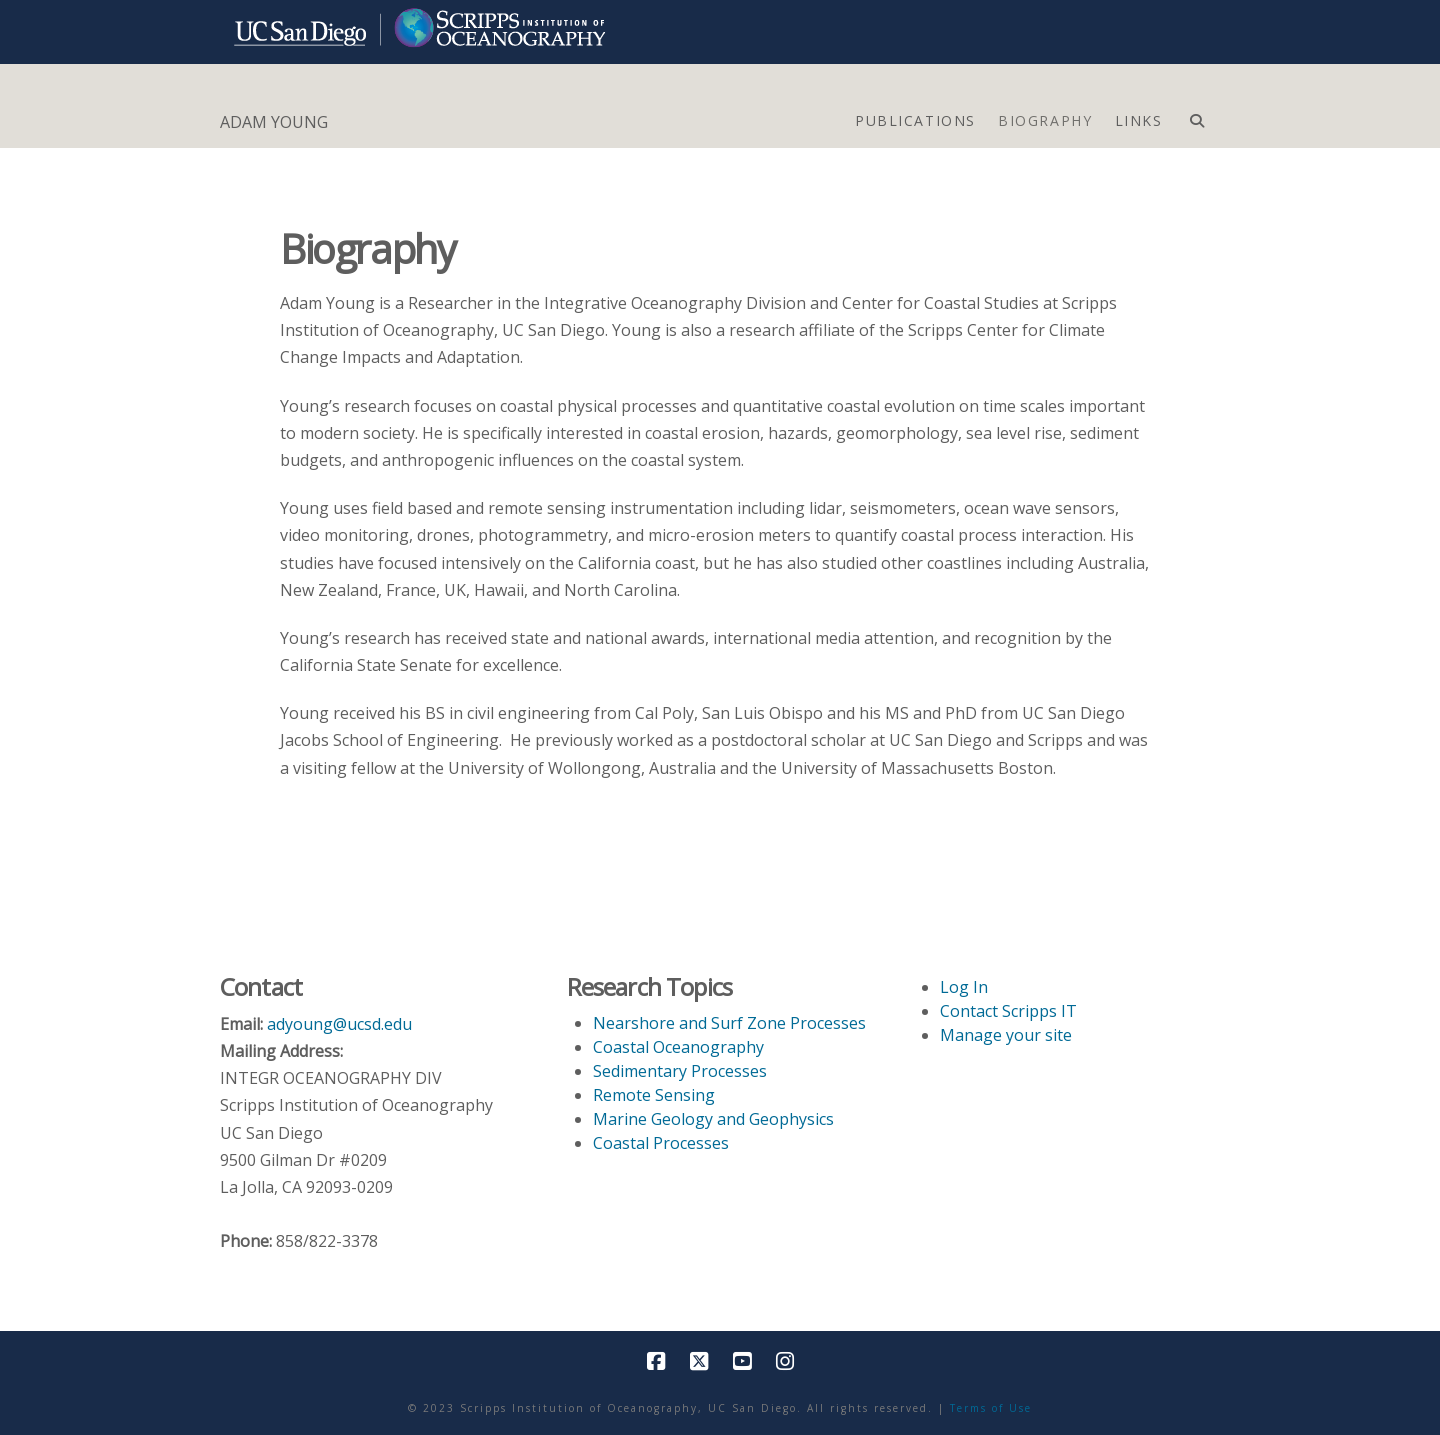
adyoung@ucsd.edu (339, 1024)
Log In (964, 987)
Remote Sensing (654, 1095)
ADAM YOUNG (274, 122)
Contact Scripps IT (1008, 1011)
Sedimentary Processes (680, 1071)
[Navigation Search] (1196, 116)
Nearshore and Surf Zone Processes (729, 1023)
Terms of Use (991, 1408)
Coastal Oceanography (678, 1047)
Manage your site (1006, 1035)
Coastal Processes (661, 1143)
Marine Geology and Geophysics (713, 1119)
